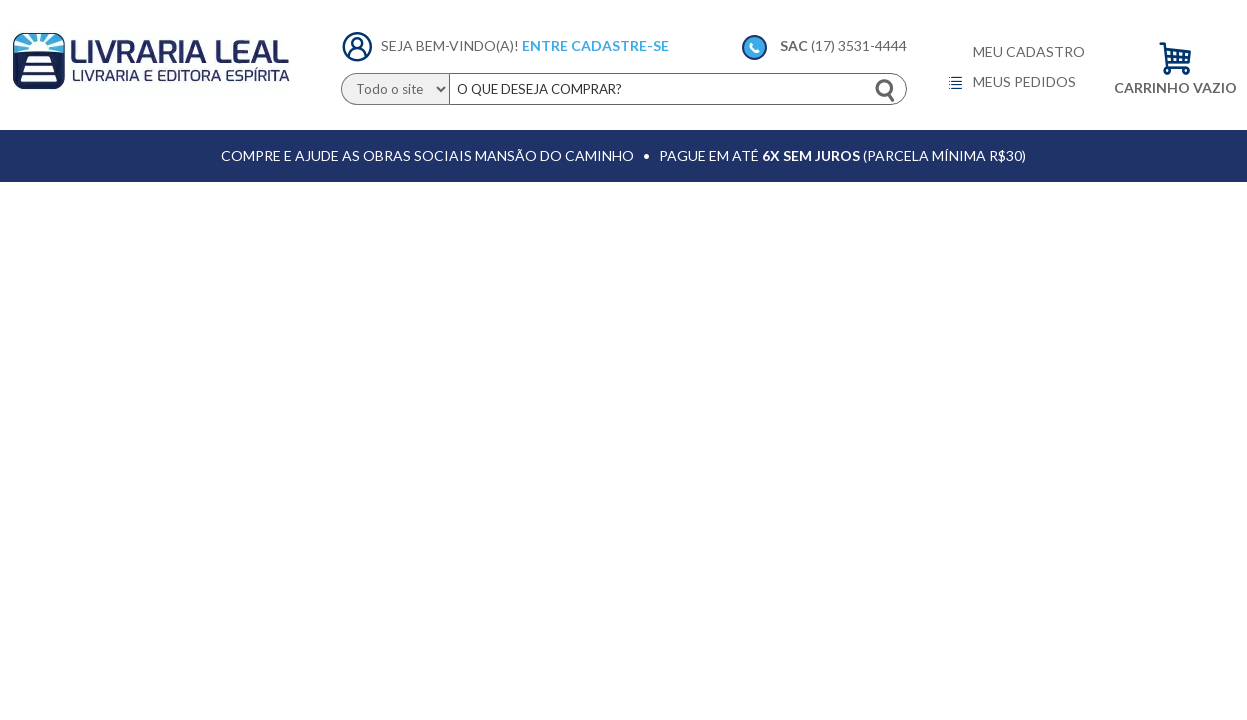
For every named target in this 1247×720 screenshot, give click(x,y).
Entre (545, 45)
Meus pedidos (1011, 83)
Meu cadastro (1029, 52)
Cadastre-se (620, 45)
